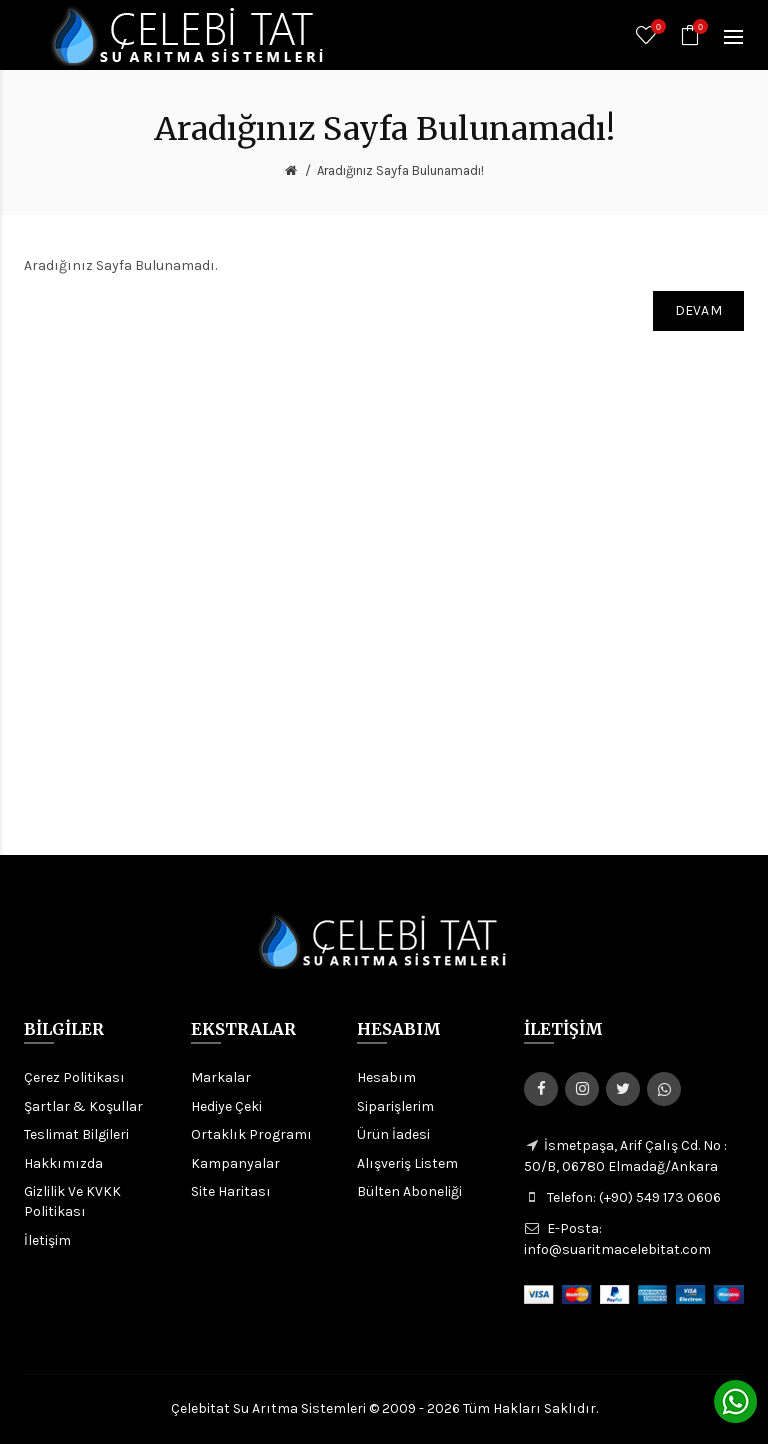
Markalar (221, 1077)
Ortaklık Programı (251, 1134)
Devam (699, 310)
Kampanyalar (235, 1163)
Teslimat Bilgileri (76, 1134)
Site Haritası (231, 1191)
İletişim (47, 1240)
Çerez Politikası (74, 1077)
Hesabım (386, 1077)
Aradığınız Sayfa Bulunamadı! (400, 170)
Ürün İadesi (393, 1134)
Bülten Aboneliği (409, 1191)
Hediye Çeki (226, 1106)
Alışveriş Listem (407, 1163)
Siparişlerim (395, 1106)
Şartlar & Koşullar (83, 1106)
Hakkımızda (63, 1163)
